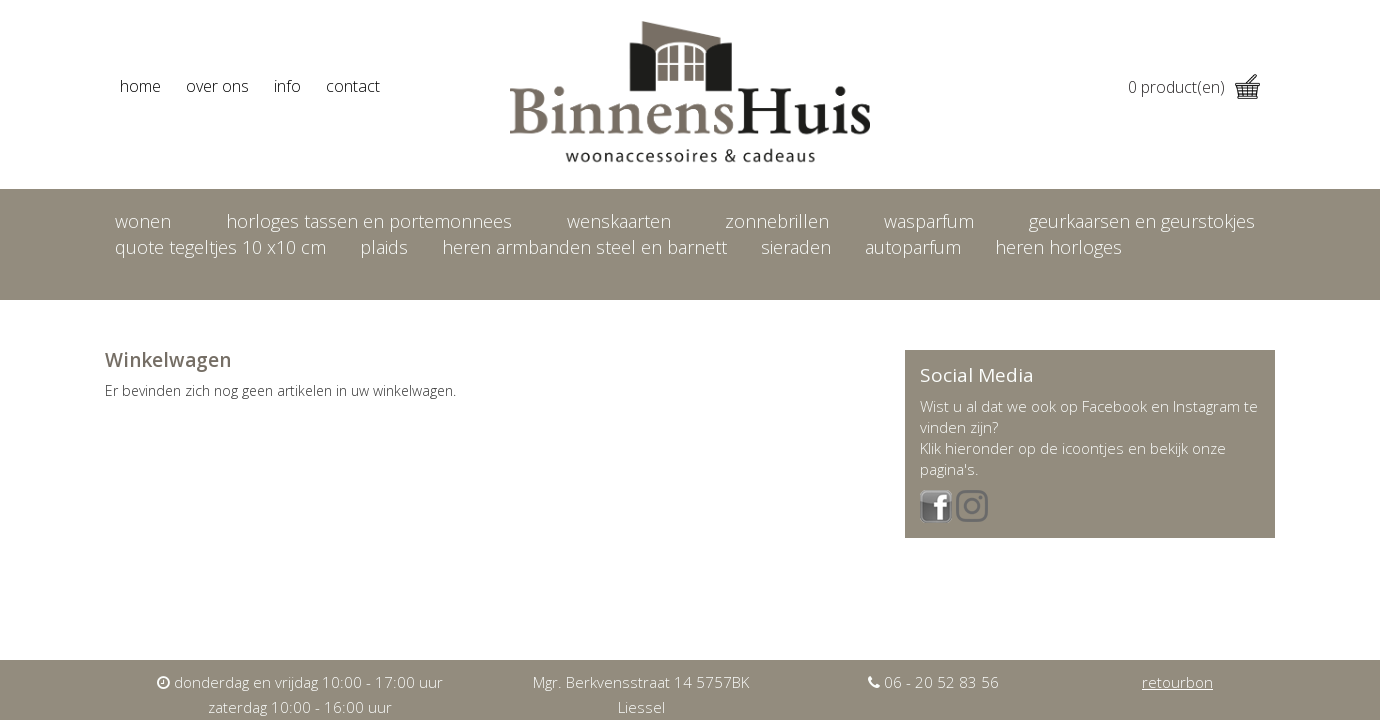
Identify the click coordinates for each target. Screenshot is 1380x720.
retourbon (1177, 682)
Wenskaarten (619, 221)
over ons (217, 86)
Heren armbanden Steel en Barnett (584, 247)
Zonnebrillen (777, 221)
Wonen (143, 221)
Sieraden (796, 247)
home (140, 86)
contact (353, 86)
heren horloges (1058, 247)
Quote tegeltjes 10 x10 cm (220, 247)
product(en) (1194, 87)
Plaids (384, 247)
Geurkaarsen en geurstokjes (1142, 221)
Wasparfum (929, 221)
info (287, 86)
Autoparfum (913, 247)
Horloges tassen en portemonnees (369, 221)
